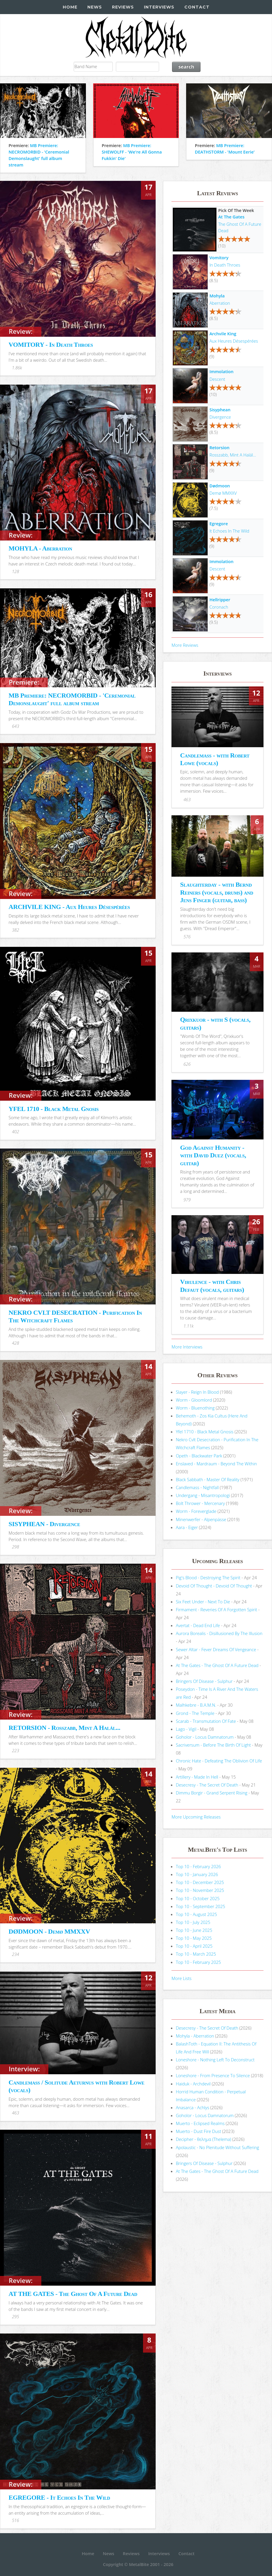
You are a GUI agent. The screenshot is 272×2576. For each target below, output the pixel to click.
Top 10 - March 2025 (196, 1954)
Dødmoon (219, 486)
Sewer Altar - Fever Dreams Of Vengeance (216, 1649)
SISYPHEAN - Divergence (44, 1524)
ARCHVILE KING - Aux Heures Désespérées (69, 906)
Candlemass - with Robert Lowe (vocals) (214, 759)
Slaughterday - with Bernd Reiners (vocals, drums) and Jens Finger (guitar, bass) (216, 892)
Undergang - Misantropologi (203, 1495)
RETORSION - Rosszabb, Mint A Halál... (64, 1727)
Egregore (218, 523)
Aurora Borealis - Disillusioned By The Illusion (219, 1633)
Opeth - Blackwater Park (199, 1456)
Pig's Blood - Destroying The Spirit (208, 1577)
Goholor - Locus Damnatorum (205, 1737)
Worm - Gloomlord (194, 1400)
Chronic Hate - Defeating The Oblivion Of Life (219, 1761)
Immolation (221, 371)
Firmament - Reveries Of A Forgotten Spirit (216, 1609)
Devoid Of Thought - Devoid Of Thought (214, 1586)
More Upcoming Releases (196, 1817)
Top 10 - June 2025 (194, 1930)
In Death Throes (224, 265)
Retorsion (219, 447)
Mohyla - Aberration (195, 2036)
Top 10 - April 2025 (194, 1946)
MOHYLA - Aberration (40, 548)
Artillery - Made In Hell (197, 1777)
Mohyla (217, 296)
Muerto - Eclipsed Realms (200, 2123)
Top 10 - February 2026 (198, 1866)
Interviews (159, 7)
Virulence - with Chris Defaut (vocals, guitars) (212, 1285)
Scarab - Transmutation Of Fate (206, 1721)
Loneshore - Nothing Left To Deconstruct (215, 2060)
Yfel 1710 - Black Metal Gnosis (205, 1432)
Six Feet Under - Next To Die (203, 1601)
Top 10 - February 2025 (198, 1962)
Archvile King (222, 333)
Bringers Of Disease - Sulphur (204, 1681)
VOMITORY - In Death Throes (50, 344)
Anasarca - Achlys (192, 2107)
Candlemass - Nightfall (197, 1487)
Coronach (218, 607)
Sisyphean (219, 410)
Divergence (220, 417)
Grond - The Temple (195, 1713)
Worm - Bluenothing (195, 1408)
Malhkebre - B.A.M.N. (196, 1705)
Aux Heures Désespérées (233, 341)
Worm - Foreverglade (196, 1511)
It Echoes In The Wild (229, 531)
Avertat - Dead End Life (198, 1625)
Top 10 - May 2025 (194, 1938)
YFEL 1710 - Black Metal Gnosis (53, 1108)
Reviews (123, 7)
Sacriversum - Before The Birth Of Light (213, 1745)
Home (70, 7)
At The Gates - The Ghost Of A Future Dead (217, 1665)
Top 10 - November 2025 (200, 1890)
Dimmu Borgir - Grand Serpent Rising (211, 1793)
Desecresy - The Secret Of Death (207, 1785)
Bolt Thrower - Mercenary (200, 1503)
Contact (197, 7)
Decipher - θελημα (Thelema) (203, 2139)
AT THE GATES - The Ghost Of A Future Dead (72, 2293)
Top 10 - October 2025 (198, 1898)
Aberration (219, 303)
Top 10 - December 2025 (200, 1882)
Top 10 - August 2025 (196, 1914)
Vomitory (218, 257)
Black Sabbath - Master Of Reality (207, 1479)
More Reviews (184, 645)
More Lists (181, 1978)
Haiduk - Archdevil (193, 2084)
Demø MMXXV (223, 493)
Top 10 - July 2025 (193, 1922)
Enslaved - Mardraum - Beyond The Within (216, 1464)
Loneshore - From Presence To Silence (213, 2075)
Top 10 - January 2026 (197, 1874)
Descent (217, 379)
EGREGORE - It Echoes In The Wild (59, 2497)
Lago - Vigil (186, 1729)
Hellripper (219, 599)
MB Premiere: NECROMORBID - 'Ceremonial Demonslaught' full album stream (71, 699)
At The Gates (231, 217)
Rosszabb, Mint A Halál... (232, 455)
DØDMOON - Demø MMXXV (49, 1931)
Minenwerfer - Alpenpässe (201, 1519)
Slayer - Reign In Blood (197, 1392)
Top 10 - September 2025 (200, 1906)
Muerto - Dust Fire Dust (198, 2131)
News (94, 7)
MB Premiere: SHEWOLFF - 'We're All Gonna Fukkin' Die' (132, 151)
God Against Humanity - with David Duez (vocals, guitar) (213, 1155)
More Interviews (186, 1347)
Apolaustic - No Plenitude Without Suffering (217, 2147)
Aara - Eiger (187, 1527)
